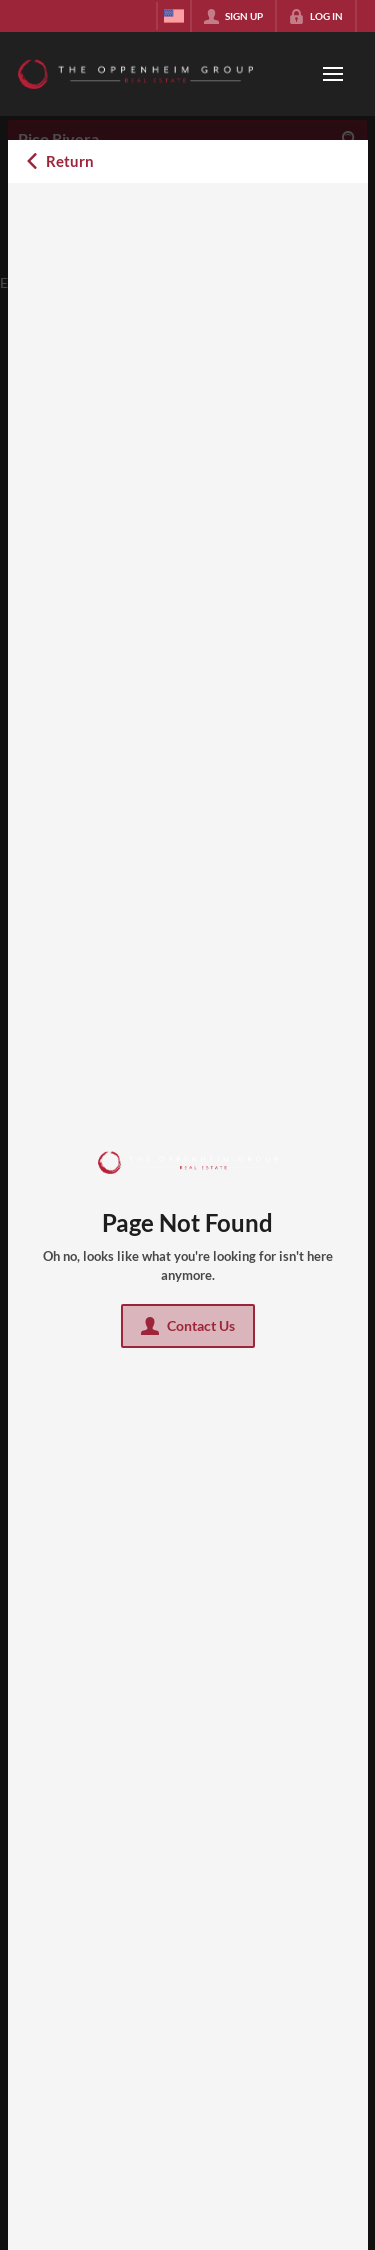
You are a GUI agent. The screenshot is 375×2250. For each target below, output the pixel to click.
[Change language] (174, 16)
